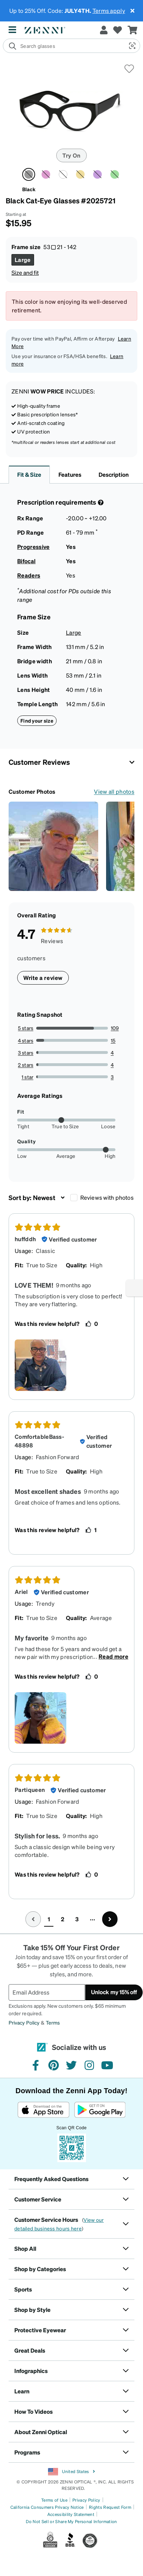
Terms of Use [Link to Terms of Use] (54, 2500)
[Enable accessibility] (134, 1288)
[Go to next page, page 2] (110, 1919)
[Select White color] (63, 174)
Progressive (33, 546)
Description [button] (114, 474)
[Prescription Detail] (100, 502)
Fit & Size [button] (29, 474)
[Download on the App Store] (44, 2110)
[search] (63, 46)
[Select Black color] (28, 174)
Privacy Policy (24, 2022)
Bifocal (26, 561)
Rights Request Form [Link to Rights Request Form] (110, 2507)
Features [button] (69, 474)
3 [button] (76, 1919)
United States (71, 2471)
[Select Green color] (114, 174)
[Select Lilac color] (97, 174)
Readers (28, 575)
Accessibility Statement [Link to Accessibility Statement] (70, 2514)
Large (73, 632)
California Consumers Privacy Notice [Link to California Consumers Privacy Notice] (47, 2507)
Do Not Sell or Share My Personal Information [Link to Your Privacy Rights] (71, 2521)
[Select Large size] (22, 260)
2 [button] (62, 1919)
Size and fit (25, 272)
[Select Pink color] (45, 174)
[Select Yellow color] (80, 174)
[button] (131, 46)
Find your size (36, 720)
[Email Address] (47, 1992)
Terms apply (108, 10)
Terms (53, 2022)
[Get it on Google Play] (100, 2110)
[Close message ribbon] (132, 10)
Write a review (43, 977)
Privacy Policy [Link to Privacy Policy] (86, 2500)
